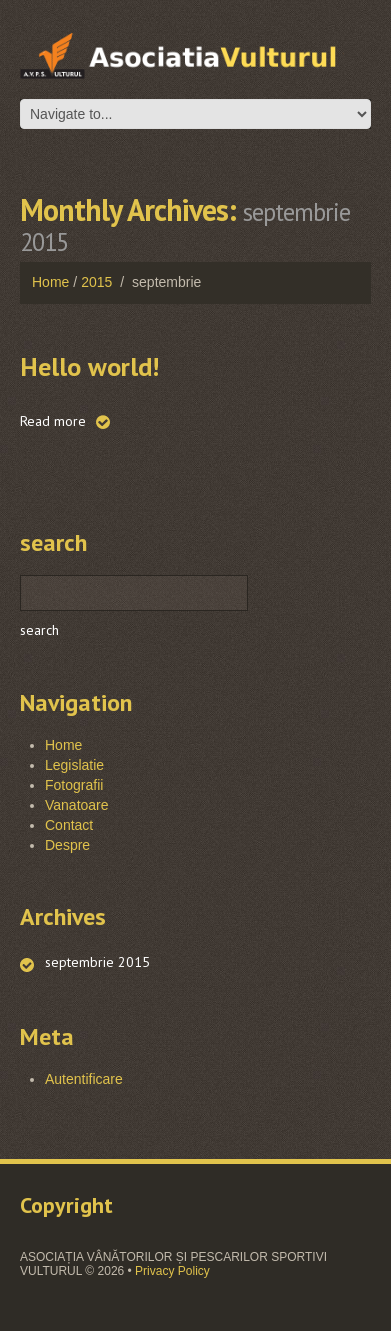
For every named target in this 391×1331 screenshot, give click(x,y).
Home (50, 282)
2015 (96, 282)
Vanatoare (77, 805)
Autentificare (84, 1079)
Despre (67, 845)
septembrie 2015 (97, 962)
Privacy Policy (172, 1271)
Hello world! (89, 366)
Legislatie (74, 765)
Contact (69, 825)
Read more (53, 421)
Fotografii (74, 785)
